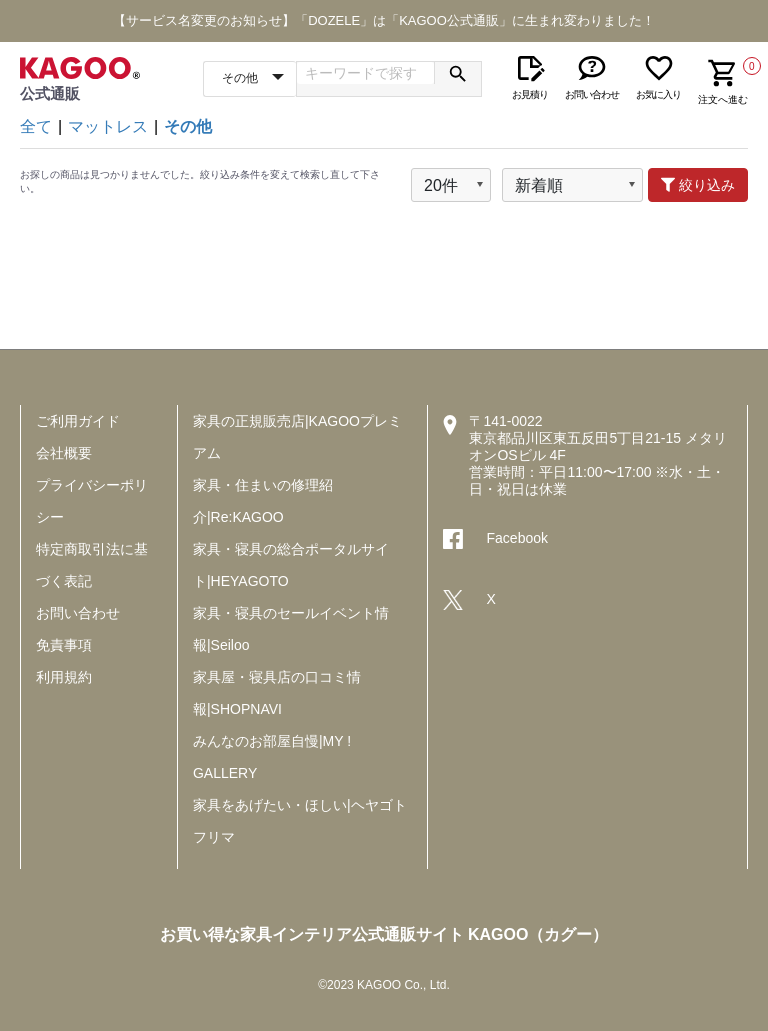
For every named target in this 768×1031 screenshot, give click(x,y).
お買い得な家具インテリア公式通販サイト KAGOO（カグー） (384, 934)
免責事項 (64, 645)
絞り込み (698, 185)
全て (36, 126)
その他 (188, 126)
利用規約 (64, 677)
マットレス (108, 126)
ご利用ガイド (78, 421)
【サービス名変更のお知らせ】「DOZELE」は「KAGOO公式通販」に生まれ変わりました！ (384, 20)
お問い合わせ (78, 613)
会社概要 (64, 453)
